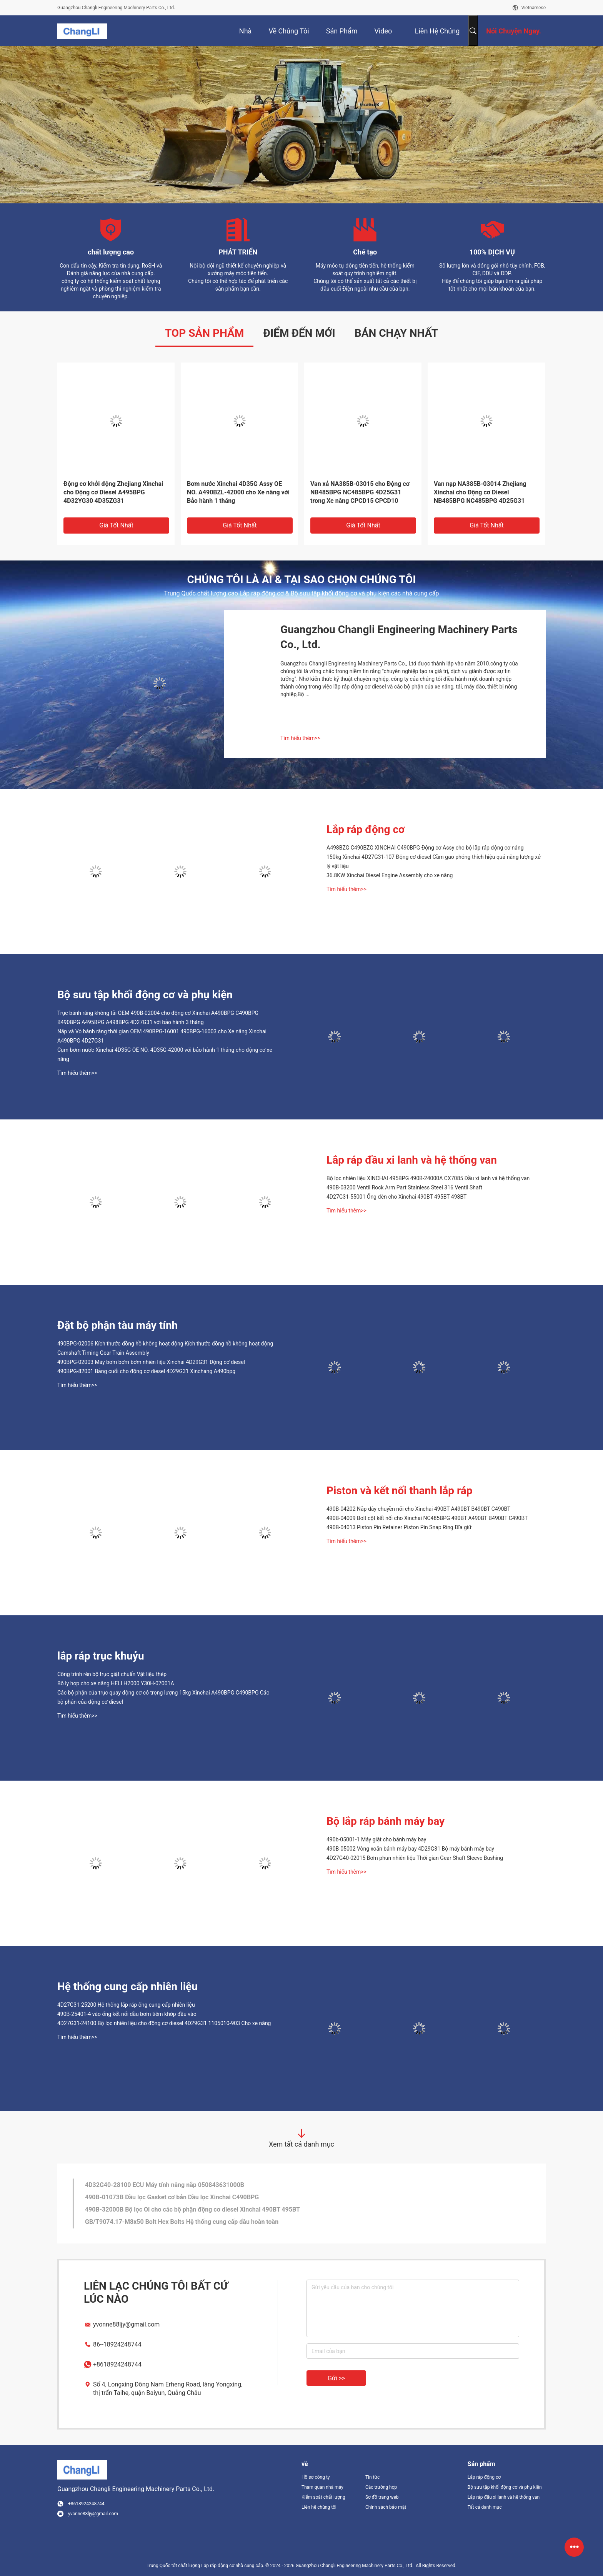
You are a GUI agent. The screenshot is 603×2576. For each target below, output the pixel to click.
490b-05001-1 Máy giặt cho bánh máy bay (376, 1839)
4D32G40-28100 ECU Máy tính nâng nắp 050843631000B (164, 2185)
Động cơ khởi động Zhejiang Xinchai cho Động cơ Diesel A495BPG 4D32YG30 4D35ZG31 (113, 492)
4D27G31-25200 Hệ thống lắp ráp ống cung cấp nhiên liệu (126, 2005)
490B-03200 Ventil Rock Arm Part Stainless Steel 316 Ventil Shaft (404, 1187)
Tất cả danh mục (485, 2507)
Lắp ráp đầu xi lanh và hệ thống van (411, 1160)
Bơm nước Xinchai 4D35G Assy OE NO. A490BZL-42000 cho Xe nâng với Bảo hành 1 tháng (238, 492)
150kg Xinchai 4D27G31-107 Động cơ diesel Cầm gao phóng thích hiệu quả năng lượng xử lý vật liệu (433, 861)
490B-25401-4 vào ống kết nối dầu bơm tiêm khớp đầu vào (127, 2014)
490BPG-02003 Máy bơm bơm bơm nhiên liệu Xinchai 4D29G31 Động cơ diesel (151, 1362)
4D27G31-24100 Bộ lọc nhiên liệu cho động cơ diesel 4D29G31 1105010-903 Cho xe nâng (164, 2023)
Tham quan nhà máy (322, 2487)
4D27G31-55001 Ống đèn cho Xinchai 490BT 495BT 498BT (396, 1197)
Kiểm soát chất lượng (323, 2497)
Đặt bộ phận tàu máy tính (117, 1325)
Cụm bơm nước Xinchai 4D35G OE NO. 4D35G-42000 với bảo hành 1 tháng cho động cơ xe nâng (164, 1054)
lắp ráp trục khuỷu (100, 1656)
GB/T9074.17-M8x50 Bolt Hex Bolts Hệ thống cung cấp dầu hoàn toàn (181, 2221)
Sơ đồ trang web (382, 2497)
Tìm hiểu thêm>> (300, 738)
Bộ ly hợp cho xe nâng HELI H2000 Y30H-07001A (115, 1683)
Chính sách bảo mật (385, 2507)
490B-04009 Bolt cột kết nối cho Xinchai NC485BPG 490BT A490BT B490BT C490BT (427, 1518)
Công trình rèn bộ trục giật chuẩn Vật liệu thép (112, 1674)
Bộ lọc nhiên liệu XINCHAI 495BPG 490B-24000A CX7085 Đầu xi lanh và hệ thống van (428, 1178)
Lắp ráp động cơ (365, 829)
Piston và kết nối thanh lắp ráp (399, 1490)
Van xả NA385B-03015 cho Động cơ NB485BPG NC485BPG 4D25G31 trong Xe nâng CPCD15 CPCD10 (360, 492)
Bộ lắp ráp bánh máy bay (385, 1821)
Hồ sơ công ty (316, 2477)
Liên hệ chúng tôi (319, 2507)
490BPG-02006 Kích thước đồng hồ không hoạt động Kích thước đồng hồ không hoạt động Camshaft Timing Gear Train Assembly (165, 1348)
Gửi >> (336, 2378)
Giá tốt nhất (116, 525)
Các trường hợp (381, 2487)
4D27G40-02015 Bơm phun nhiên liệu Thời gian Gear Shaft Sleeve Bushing (414, 1858)
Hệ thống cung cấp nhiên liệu (127, 1986)
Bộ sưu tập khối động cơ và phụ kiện (145, 994)
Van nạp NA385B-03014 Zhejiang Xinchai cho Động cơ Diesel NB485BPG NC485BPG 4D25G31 (480, 492)
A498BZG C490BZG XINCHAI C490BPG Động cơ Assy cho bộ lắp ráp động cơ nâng (425, 848)
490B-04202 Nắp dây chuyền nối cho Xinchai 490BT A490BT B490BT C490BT (418, 1509)
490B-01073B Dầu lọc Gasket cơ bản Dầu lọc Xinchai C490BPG (172, 2197)
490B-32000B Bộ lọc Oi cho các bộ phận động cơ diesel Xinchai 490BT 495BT (192, 2209)
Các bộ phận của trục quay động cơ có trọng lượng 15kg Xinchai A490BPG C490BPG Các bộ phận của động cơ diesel (163, 1697)
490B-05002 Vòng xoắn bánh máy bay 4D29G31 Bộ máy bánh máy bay (410, 1849)
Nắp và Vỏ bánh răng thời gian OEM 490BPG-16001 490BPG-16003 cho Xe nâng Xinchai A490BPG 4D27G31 (162, 1036)
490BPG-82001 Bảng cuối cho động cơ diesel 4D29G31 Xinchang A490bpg (146, 1371)
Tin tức (372, 2477)
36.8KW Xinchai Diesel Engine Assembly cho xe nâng (389, 875)
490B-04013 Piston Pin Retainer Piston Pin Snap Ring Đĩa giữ (398, 1527)
